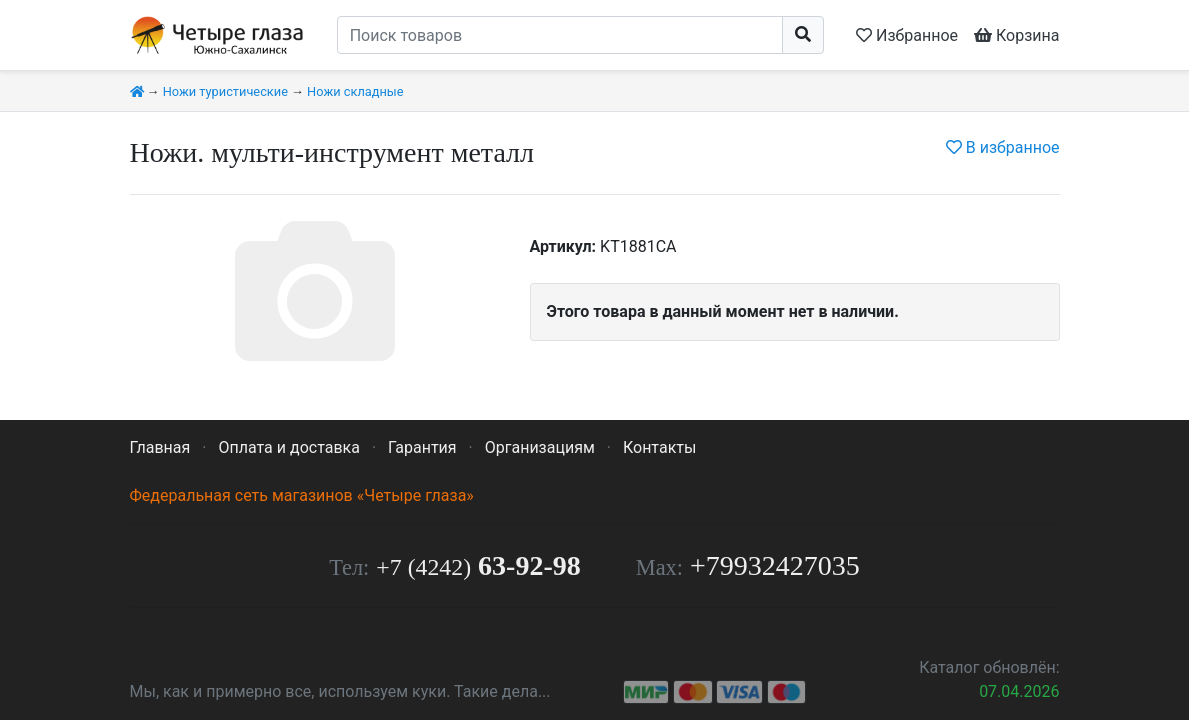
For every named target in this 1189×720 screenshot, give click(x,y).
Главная (160, 447)
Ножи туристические (225, 91)
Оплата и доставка (288, 447)
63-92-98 (478, 565)
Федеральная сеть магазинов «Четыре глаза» (302, 495)
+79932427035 (775, 565)
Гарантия (422, 447)
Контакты (659, 447)
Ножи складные (355, 91)
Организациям (540, 447)
